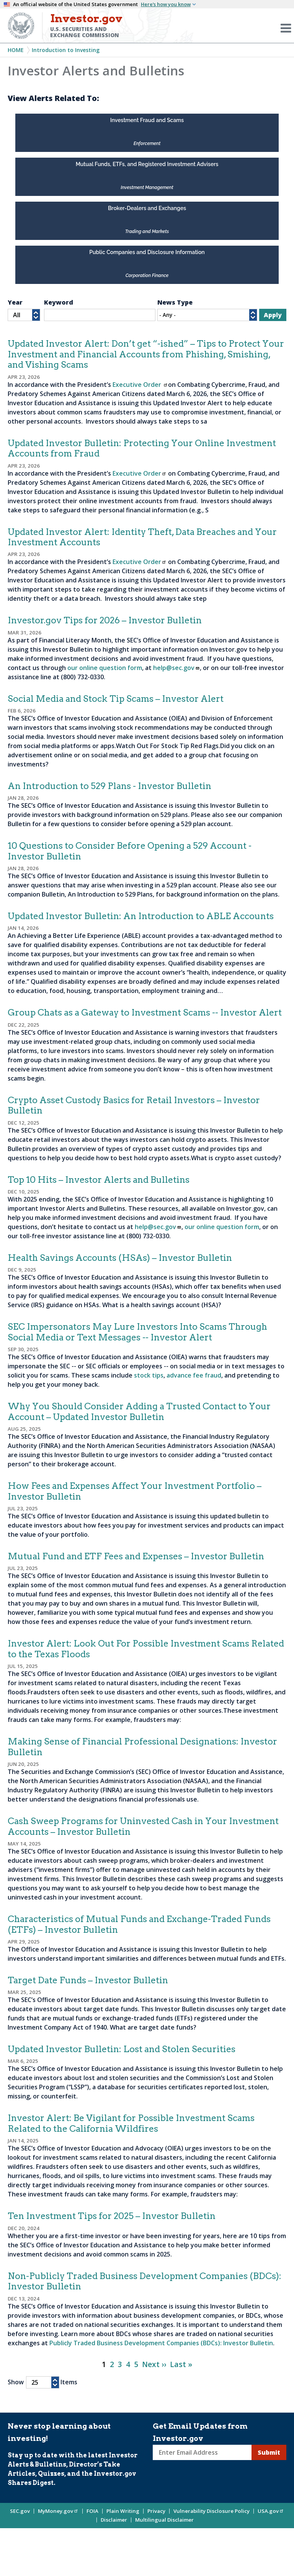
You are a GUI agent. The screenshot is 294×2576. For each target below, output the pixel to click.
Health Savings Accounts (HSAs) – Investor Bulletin (120, 1257)
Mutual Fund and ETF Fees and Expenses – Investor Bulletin (136, 1556)
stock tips (148, 1375)
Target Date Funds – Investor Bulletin (88, 1980)
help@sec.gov (176, 668)
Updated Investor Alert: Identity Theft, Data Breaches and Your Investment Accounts (142, 537)
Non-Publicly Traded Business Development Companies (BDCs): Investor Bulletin (144, 2281)
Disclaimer (114, 2519)
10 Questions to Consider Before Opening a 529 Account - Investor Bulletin (130, 851)
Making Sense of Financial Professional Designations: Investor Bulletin (142, 1747)
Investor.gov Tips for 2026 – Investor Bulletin (105, 620)
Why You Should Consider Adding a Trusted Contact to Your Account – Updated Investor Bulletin (139, 1411)
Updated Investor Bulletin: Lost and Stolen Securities (121, 2049)
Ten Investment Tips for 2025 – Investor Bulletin (112, 2216)
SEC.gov (20, 2511)
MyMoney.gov (58, 2511)
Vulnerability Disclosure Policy (211, 2511)
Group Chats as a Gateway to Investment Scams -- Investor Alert (145, 1012)
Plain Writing (122, 2511)
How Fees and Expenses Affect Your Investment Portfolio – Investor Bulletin (134, 1491)
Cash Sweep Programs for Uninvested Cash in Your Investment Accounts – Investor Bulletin (143, 1826)
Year (15, 302)
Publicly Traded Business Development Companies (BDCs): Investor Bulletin (161, 2343)
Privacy (156, 2511)
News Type (175, 302)
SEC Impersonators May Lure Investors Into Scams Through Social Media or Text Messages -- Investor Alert (137, 1332)
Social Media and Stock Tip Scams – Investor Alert (116, 698)
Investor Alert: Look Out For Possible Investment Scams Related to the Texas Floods (146, 1649)
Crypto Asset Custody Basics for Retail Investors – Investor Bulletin (134, 1105)
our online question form (104, 668)
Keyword (58, 302)
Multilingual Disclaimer (164, 2519)
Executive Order (140, 384)
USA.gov (271, 2511)
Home (16, 50)
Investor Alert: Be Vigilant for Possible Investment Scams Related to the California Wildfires (131, 2123)
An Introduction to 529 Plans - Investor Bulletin (109, 786)
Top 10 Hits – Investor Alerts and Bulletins (98, 1179)
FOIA (92, 2511)
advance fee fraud (194, 1375)
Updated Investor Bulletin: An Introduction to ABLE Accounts (141, 916)
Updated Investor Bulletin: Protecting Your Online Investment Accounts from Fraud (142, 448)
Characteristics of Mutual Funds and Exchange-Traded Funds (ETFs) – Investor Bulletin (139, 1924)
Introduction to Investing (66, 50)
